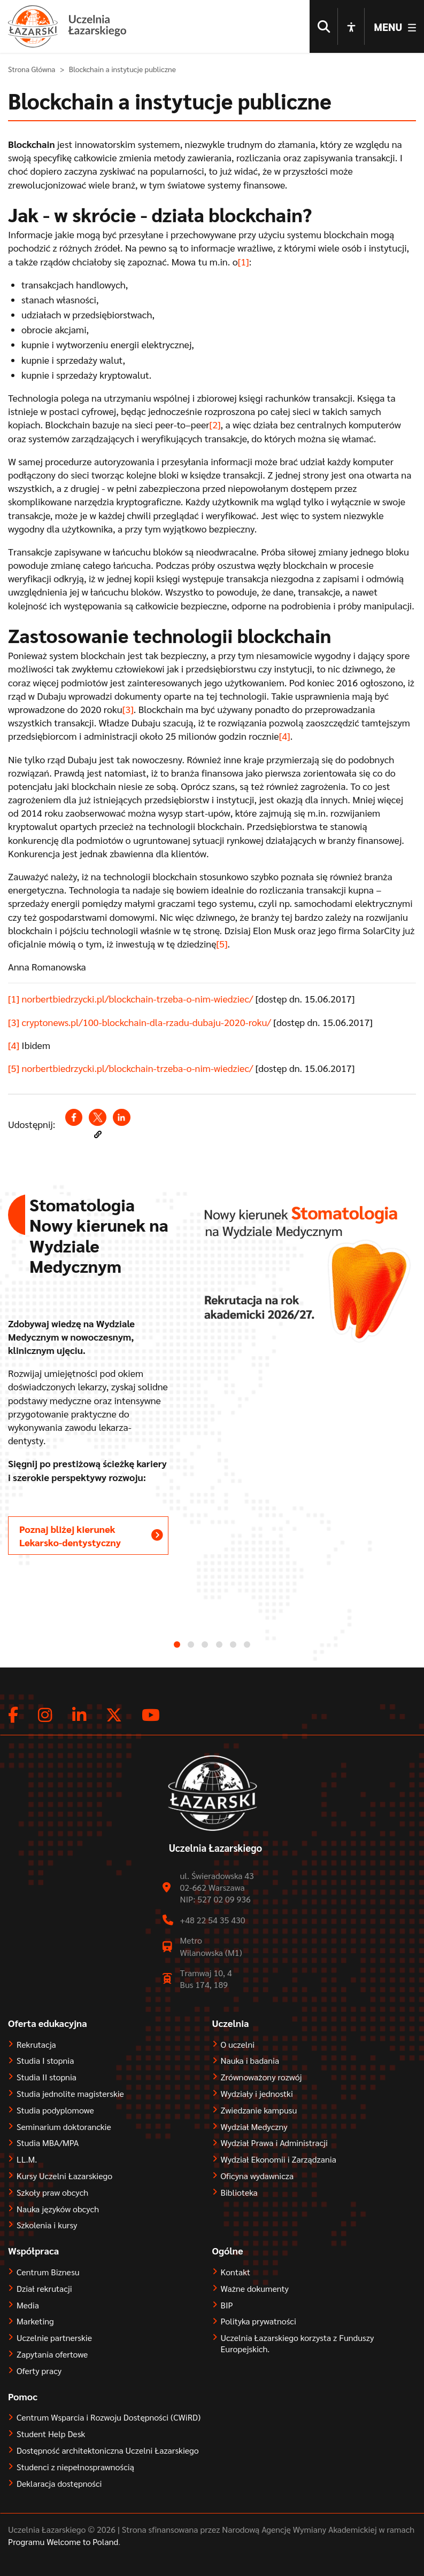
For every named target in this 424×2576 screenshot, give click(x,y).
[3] (128, 718)
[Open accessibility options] (351, 26)
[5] (222, 952)
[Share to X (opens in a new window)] (97, 1126)
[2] (215, 433)
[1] (243, 270)
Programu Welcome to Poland (63, 2550)
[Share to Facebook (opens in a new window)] (73, 1126)
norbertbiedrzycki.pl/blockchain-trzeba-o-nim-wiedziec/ (137, 1007)
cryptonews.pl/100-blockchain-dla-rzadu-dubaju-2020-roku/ (146, 1031)
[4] (284, 745)
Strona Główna (32, 78)
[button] (97, 1143)
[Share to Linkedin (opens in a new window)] (121, 1126)
